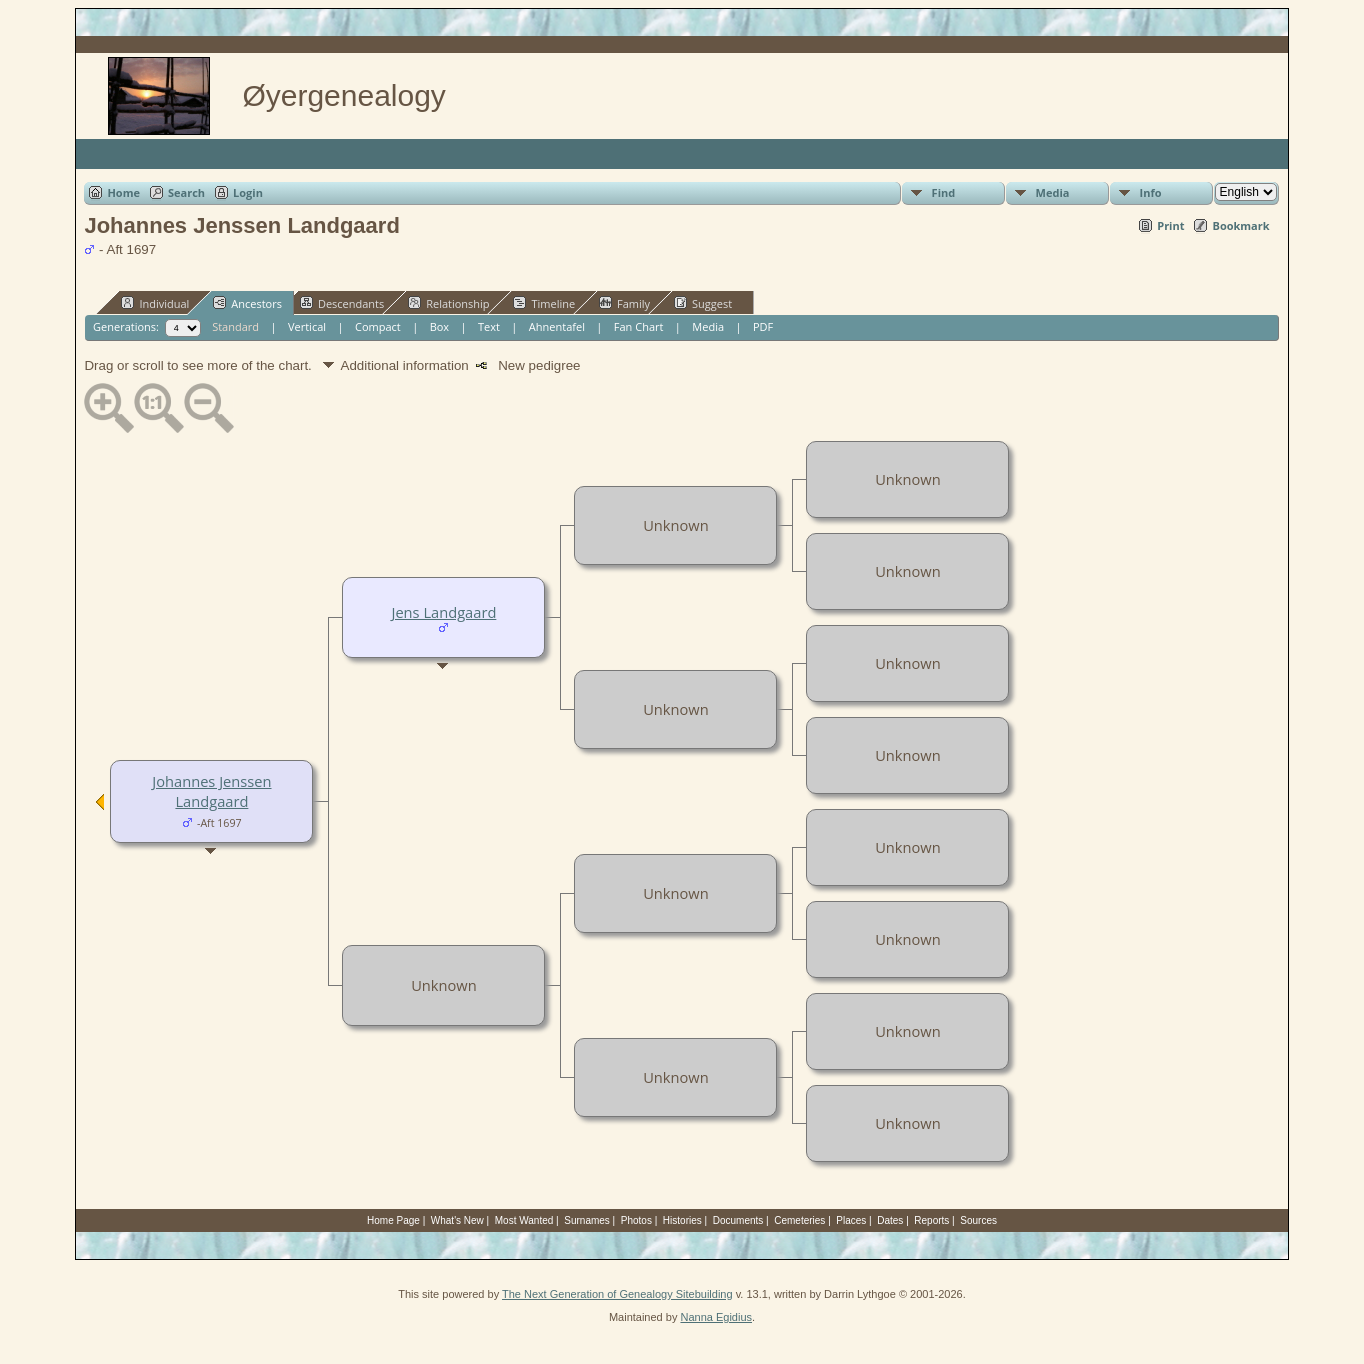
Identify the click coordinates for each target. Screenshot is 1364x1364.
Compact (378, 326)
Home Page (393, 1220)
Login (248, 192)
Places (851, 1220)
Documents (738, 1220)
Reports (931, 1220)
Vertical (307, 326)
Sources (978, 1220)
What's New (457, 1220)
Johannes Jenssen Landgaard (211, 791)
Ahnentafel (557, 326)
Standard (235, 326)
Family (624, 303)
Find (944, 192)
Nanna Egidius (716, 1317)
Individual (155, 303)
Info (1151, 192)
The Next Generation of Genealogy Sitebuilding (617, 1294)
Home (123, 192)
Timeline (544, 303)
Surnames (587, 1220)
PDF (763, 326)
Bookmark (1240, 225)
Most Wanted (524, 1220)
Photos (636, 1220)
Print (1170, 225)
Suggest (703, 303)
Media (1053, 192)
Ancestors (247, 303)
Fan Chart (639, 326)
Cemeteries (799, 1220)
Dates (890, 1220)
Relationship (448, 303)
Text (489, 326)
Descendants (342, 303)
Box (439, 326)
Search (186, 192)
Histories (682, 1220)
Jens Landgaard (443, 612)
